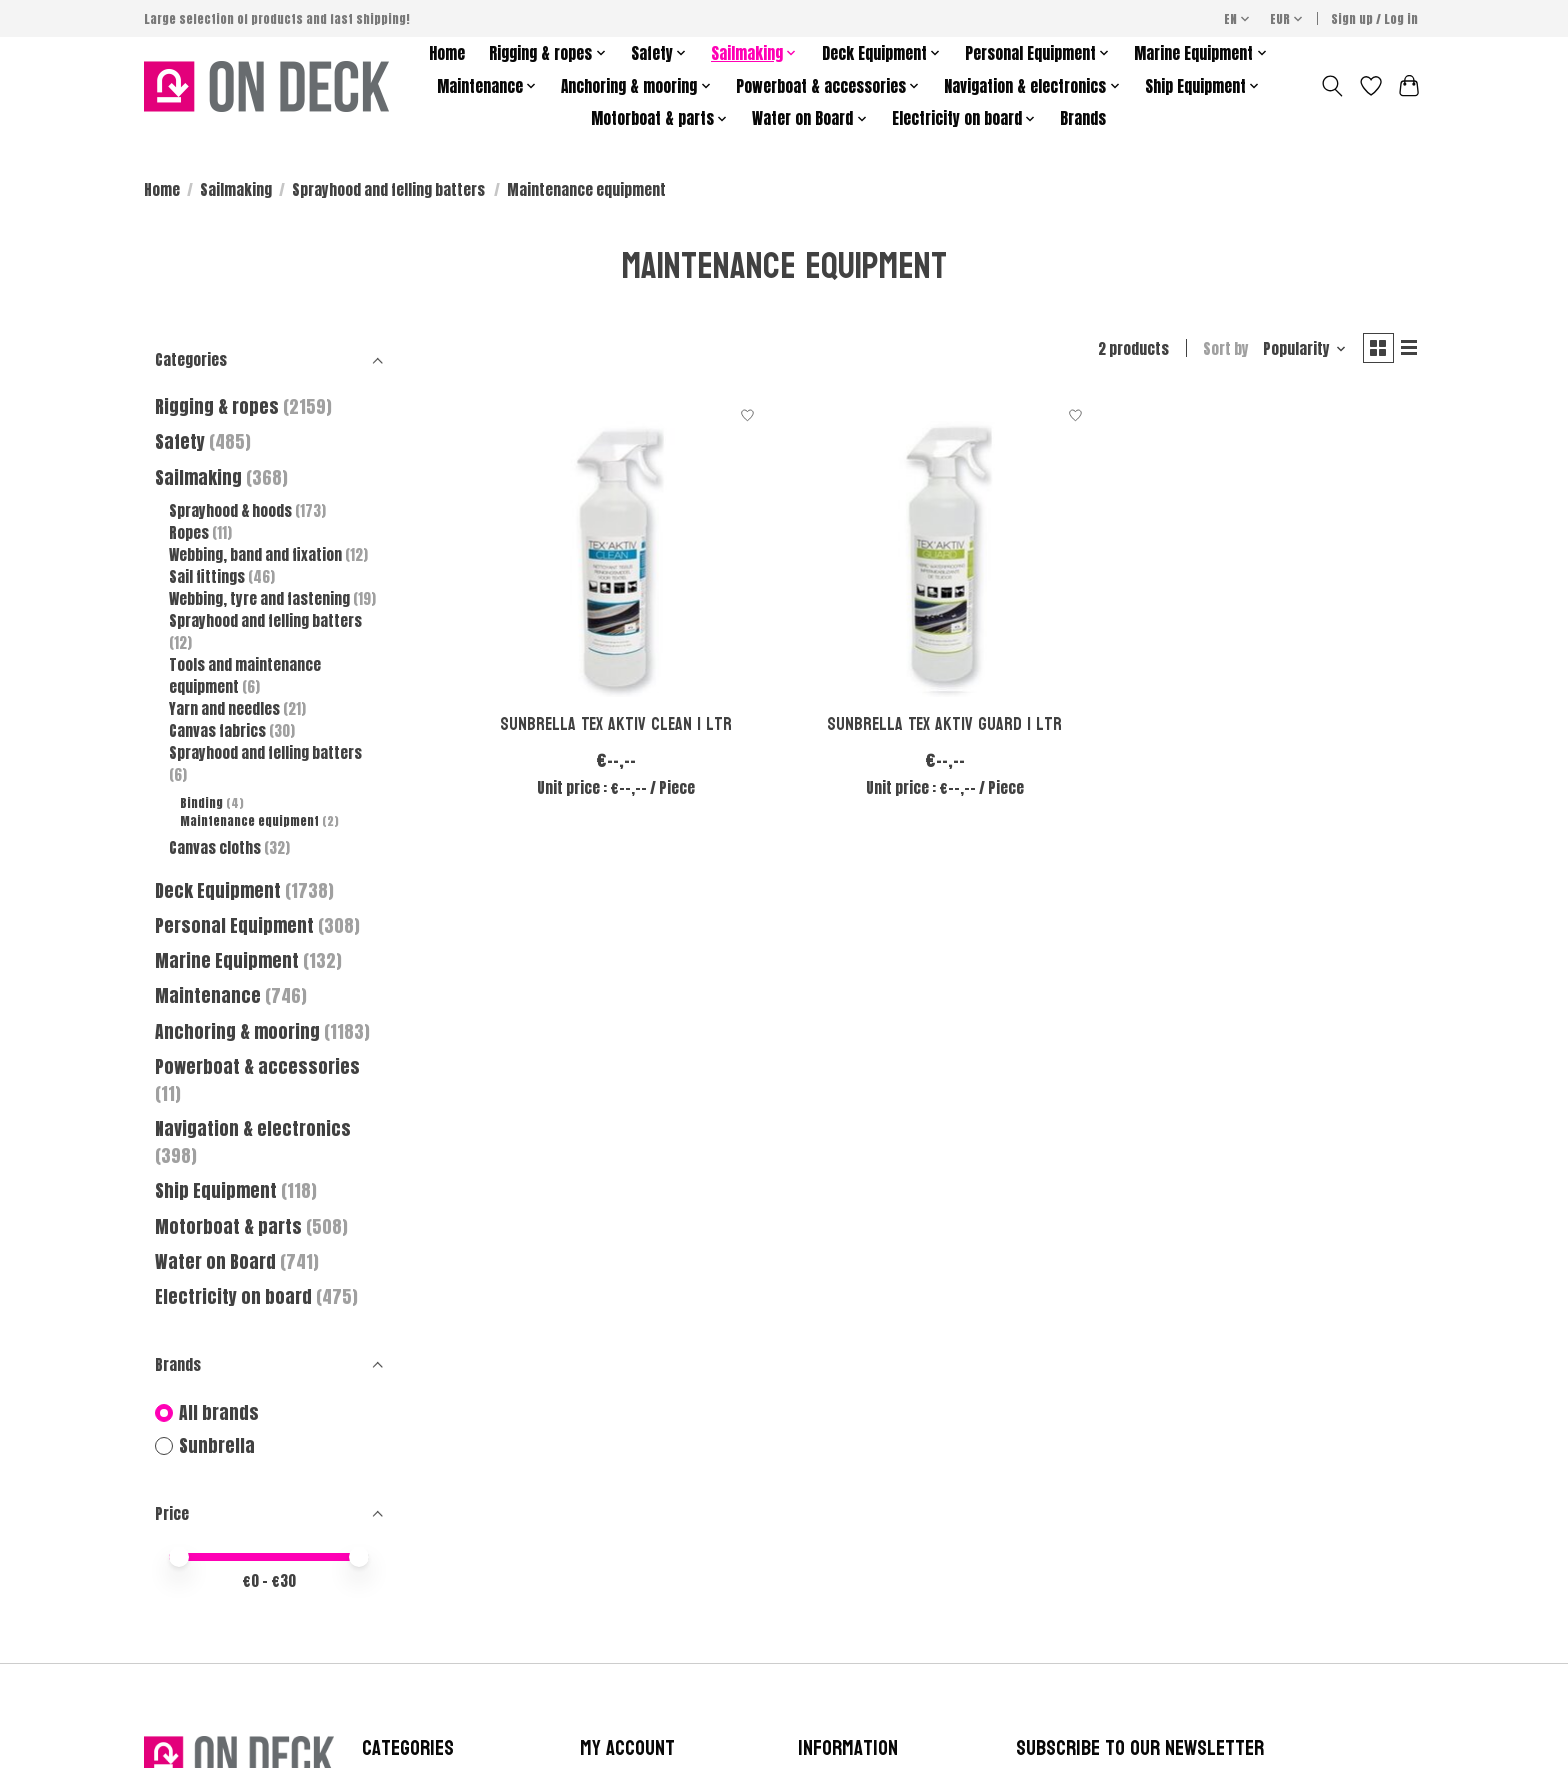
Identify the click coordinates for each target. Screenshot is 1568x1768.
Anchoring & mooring (237, 1031)
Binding (201, 803)
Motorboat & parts (230, 1226)
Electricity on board (235, 1296)
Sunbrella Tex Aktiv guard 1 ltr (944, 728)
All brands (219, 1413)
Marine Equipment (227, 960)
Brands (1083, 118)
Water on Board (217, 1261)
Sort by (1218, 351)
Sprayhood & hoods (230, 511)
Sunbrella (217, 1446)
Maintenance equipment (249, 821)
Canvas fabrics (217, 731)
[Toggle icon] (1332, 86)
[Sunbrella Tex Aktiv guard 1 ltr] (944, 550)
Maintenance (208, 995)
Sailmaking (236, 190)
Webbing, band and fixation (255, 555)
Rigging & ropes (217, 406)
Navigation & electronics (253, 1128)
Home (447, 53)
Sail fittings (207, 577)
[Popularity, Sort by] (1297, 351)
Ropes (189, 533)
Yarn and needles (224, 709)
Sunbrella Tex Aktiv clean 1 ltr (616, 728)
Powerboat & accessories (257, 1066)
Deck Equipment (218, 890)
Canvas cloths (215, 848)
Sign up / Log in (1374, 19)
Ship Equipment (218, 1190)
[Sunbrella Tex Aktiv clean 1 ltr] (616, 550)
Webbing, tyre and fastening (261, 599)
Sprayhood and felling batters (390, 190)
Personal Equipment (234, 925)
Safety (180, 441)
